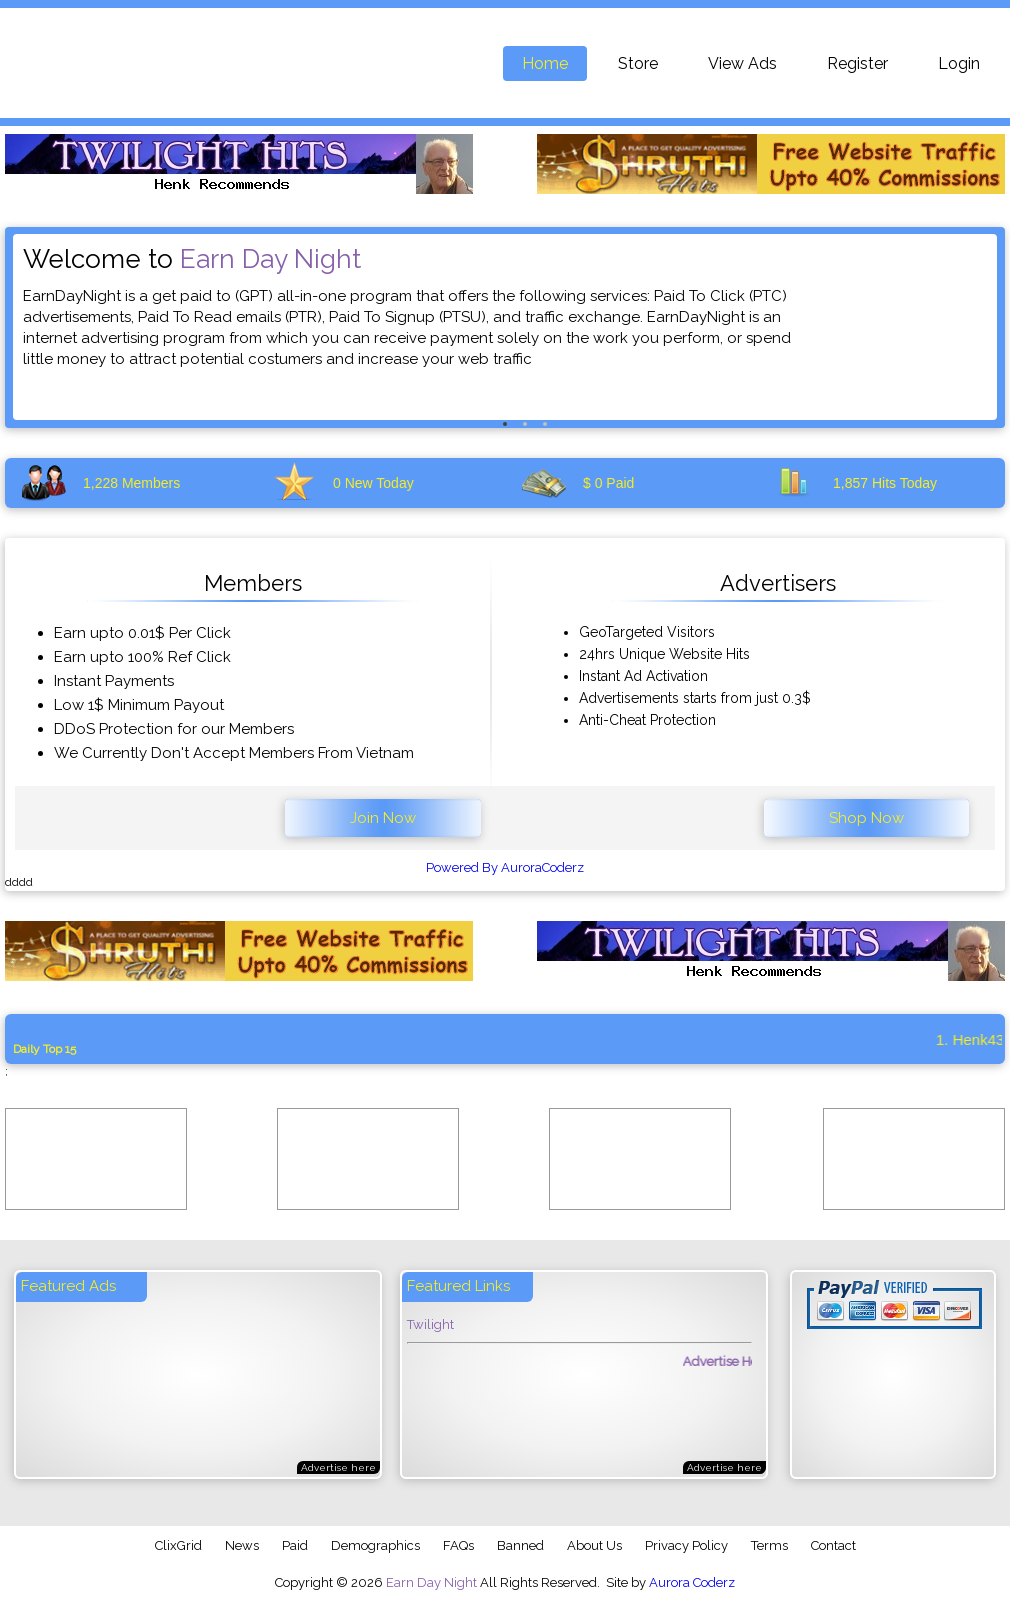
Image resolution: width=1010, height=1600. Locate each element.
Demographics (375, 1545)
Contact (833, 1545)
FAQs (458, 1545)
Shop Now (866, 818)
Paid (295, 1545)
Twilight (430, 1324)
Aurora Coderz (692, 1582)
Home (545, 63)
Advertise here (338, 1467)
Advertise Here (735, 1361)
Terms (769, 1545)
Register (857, 63)
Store (638, 63)
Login (959, 63)
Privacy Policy (686, 1545)
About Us (594, 1545)
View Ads (742, 63)
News (242, 1545)
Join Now (383, 818)
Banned (520, 1545)
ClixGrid (178, 1545)
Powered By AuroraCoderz (505, 867)
